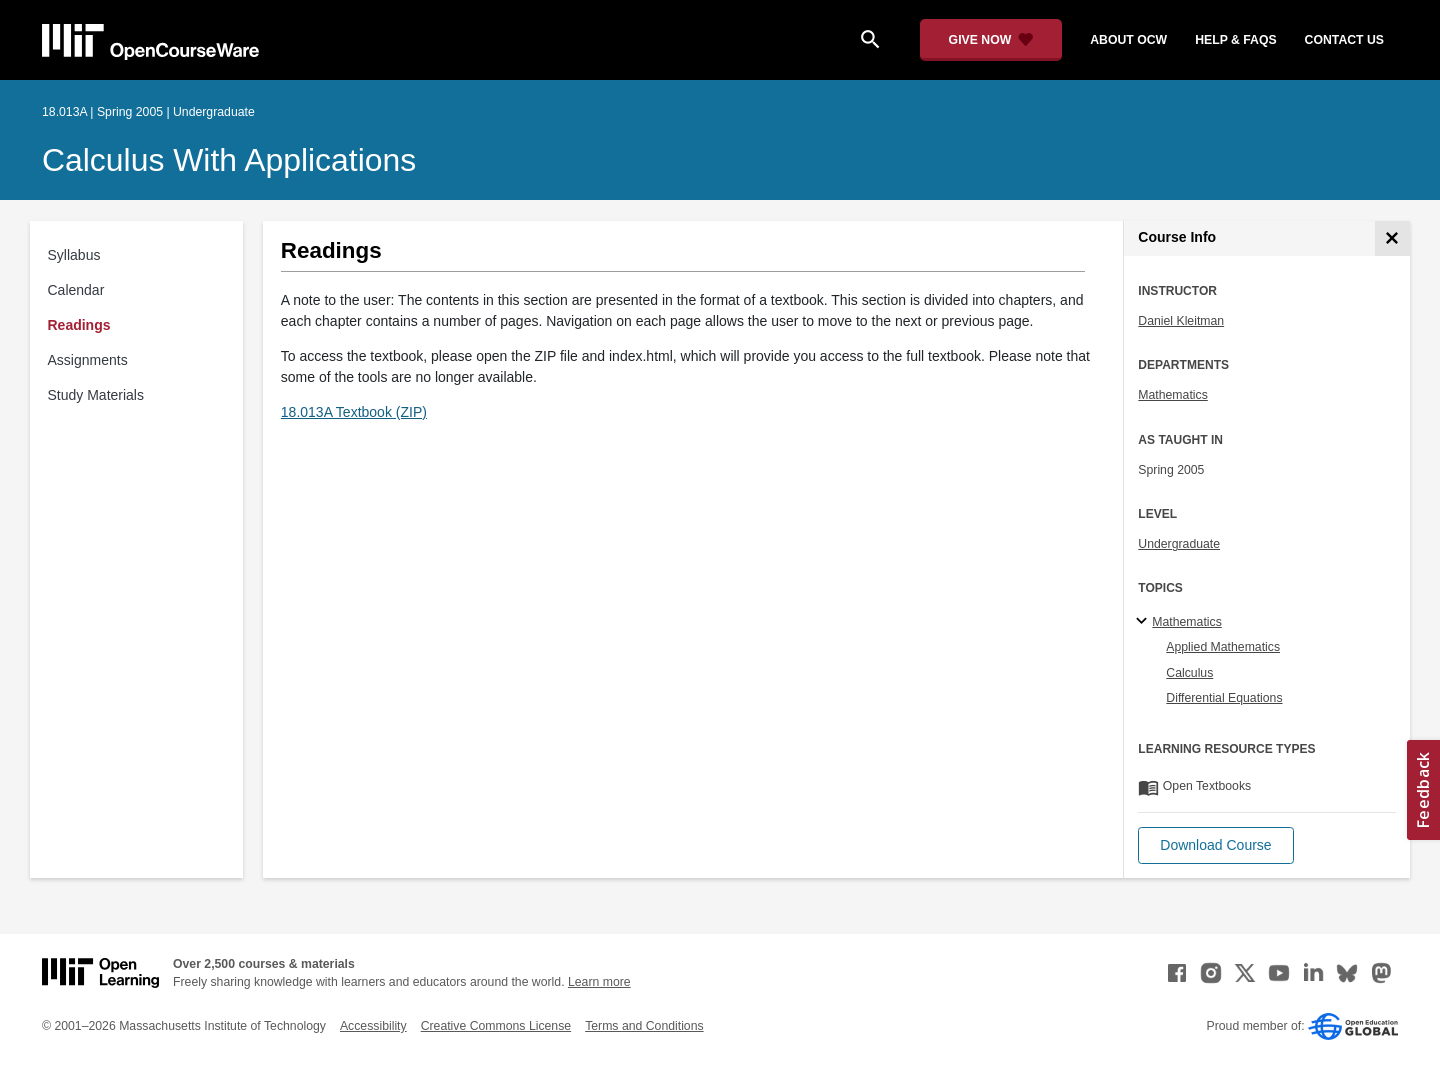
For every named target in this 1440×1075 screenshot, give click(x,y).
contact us (1344, 40)
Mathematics (1172, 395)
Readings (79, 325)
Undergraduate (1179, 544)
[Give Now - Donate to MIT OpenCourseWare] (991, 40)
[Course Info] (1392, 238)
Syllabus (74, 255)
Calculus (1189, 673)
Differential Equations (1224, 698)
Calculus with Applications (229, 160)
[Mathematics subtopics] (1144, 622)
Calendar (76, 290)
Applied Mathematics (1223, 647)
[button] (1215, 845)
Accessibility (373, 1026)
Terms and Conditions (644, 1026)
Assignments (88, 360)
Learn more (599, 982)
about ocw (1128, 40)
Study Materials (96, 395)
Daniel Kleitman (1181, 321)
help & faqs (1235, 40)
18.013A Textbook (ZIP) (354, 412)
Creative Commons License (496, 1026)
